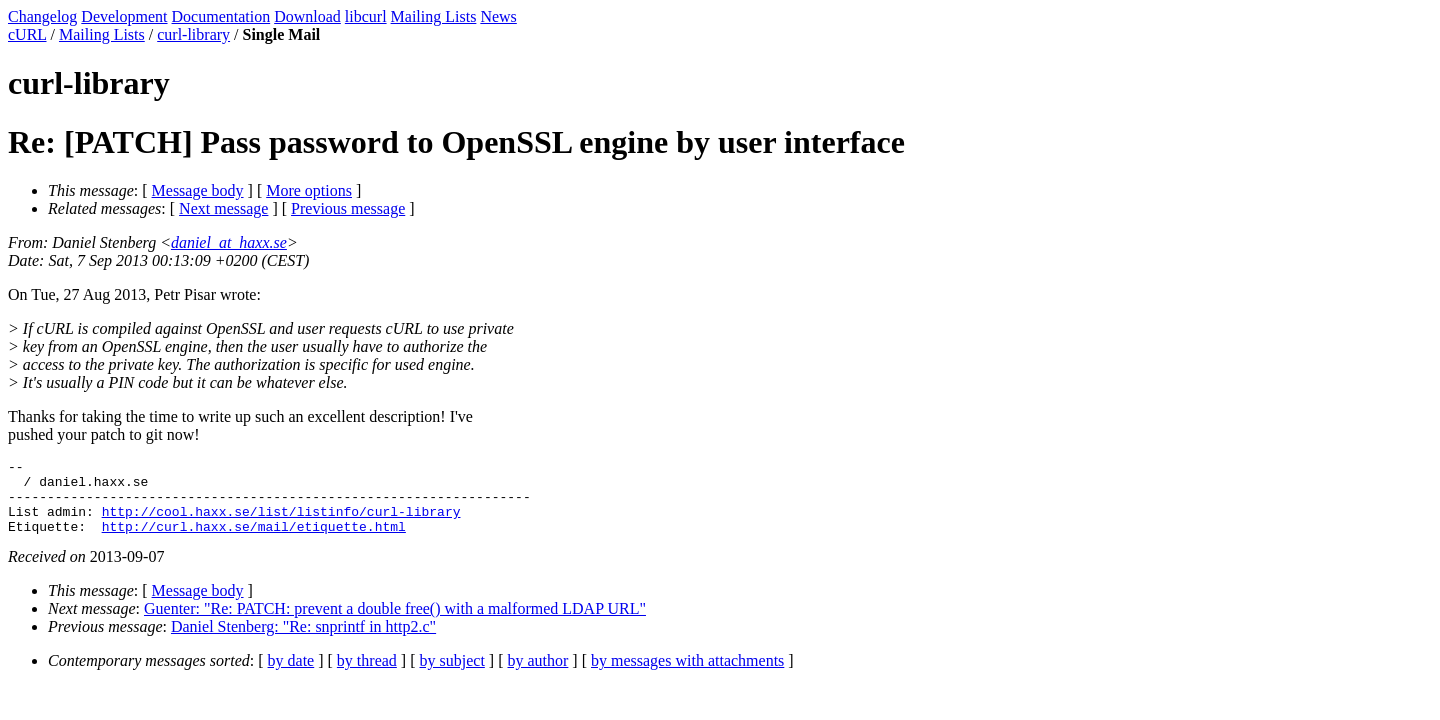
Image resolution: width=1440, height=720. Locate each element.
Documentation (221, 16)
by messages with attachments (687, 675)
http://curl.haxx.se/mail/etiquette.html (254, 541)
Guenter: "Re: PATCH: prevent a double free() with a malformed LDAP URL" (395, 623)
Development (124, 16)
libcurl (366, 16)
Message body (198, 190)
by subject (452, 675)
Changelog (42, 16)
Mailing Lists (434, 16)
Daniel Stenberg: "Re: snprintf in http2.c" (303, 641)
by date (291, 675)
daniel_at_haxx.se (229, 242)
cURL (27, 34)
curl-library (193, 34)
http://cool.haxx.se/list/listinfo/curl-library (281, 523)
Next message (223, 208)
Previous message (348, 208)
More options (309, 190)
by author (537, 675)
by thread (367, 675)
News (498, 16)
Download (307, 16)
